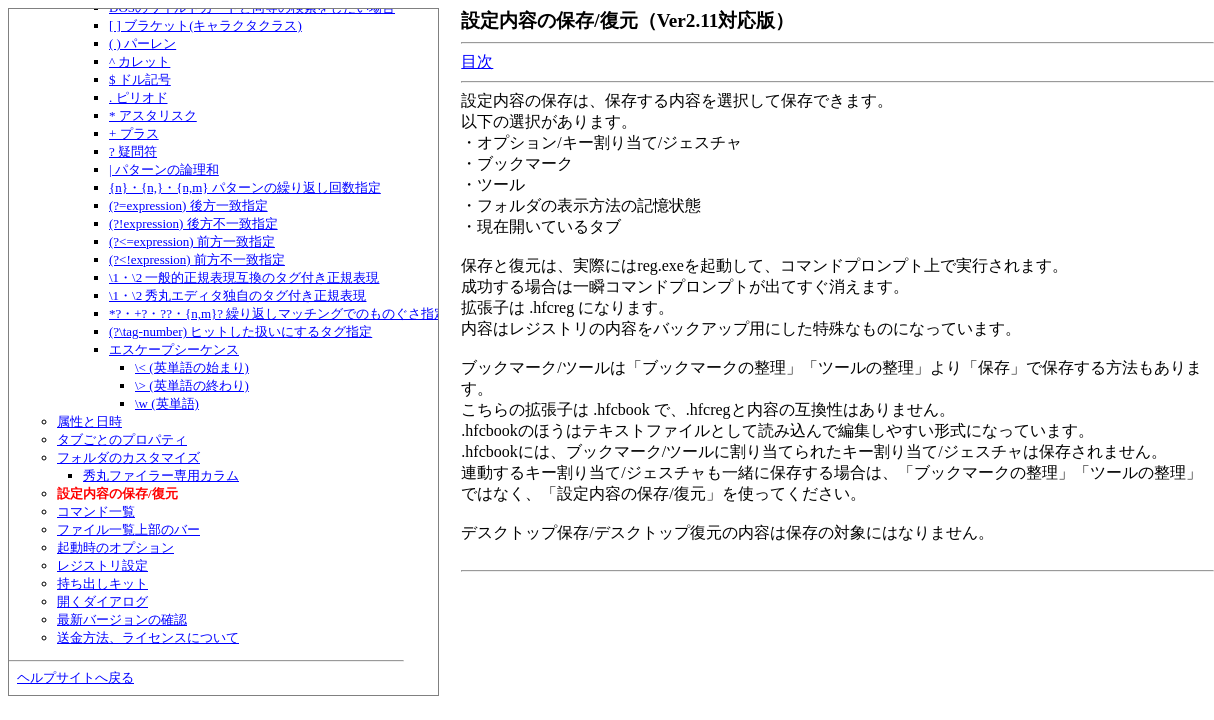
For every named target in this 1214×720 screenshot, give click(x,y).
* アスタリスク (153, 115)
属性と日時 (89, 421)
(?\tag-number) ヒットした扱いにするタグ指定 (240, 331)
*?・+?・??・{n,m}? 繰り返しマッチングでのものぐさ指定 (278, 313)
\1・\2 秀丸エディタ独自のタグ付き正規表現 (237, 295)
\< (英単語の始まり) (192, 367)
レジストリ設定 (102, 565)
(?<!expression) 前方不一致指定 (197, 259)
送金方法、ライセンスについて (148, 637)
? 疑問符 (133, 151)
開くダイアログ (102, 601)
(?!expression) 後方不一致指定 (193, 223)
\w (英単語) (167, 403)
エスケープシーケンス (174, 349)
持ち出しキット (102, 583)
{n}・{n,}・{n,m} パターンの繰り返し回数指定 (245, 187)
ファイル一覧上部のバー (128, 529)
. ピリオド (138, 97)
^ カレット (139, 61)
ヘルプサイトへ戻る (75, 677)
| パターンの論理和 (164, 169)
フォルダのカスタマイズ (128, 457)
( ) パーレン (142, 43)
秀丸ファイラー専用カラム (161, 475)
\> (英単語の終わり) (192, 385)
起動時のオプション (115, 547)
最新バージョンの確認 (122, 619)
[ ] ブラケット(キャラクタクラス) (205, 25)
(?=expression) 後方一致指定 (188, 205)
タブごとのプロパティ (122, 439)
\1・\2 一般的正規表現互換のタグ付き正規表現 (244, 277)
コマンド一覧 (96, 511)
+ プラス (134, 133)
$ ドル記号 (140, 79)
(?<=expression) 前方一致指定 (192, 241)
